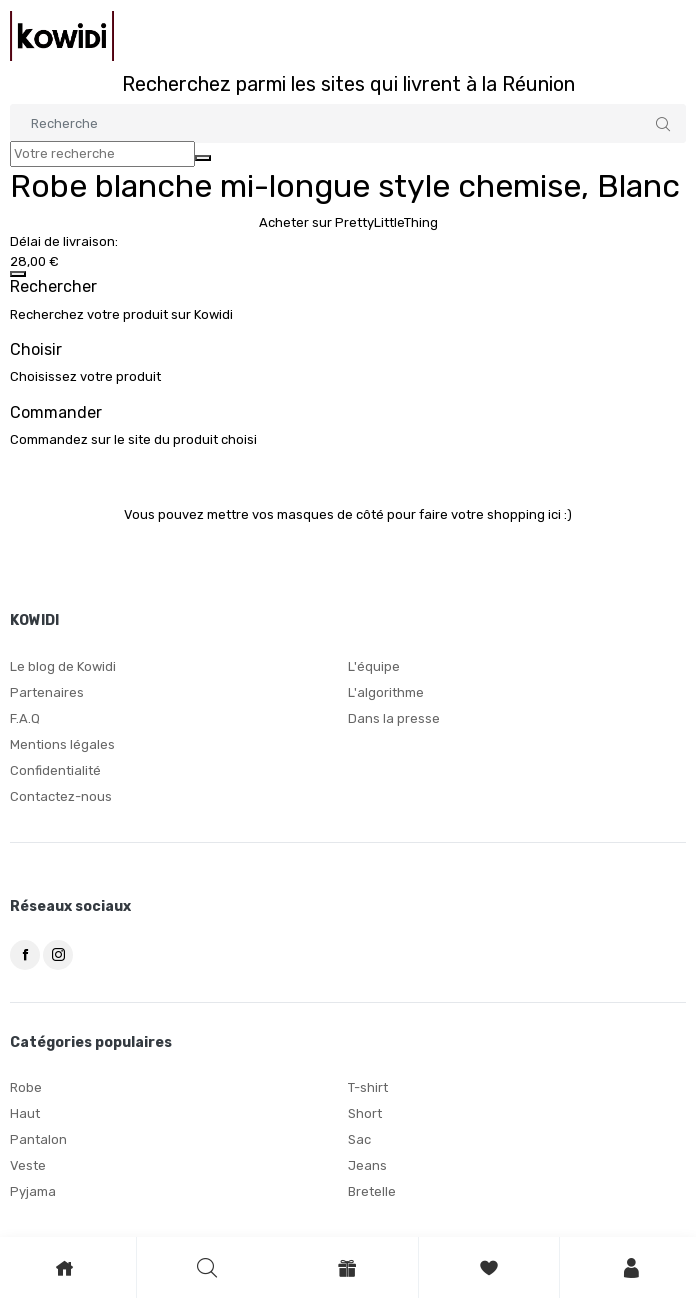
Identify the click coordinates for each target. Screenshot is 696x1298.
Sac (359, 1139)
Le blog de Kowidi (63, 666)
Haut (25, 1113)
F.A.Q (25, 718)
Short (365, 1113)
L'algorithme (386, 692)
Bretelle (372, 1191)
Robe (26, 1087)
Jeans (367, 1165)
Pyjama (33, 1191)
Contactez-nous (61, 796)
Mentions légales (62, 744)
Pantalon (38, 1139)
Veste (28, 1165)
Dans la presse (394, 718)
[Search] (348, 123)
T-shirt (368, 1087)
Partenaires (47, 692)
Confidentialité (55, 770)
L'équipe (374, 666)
